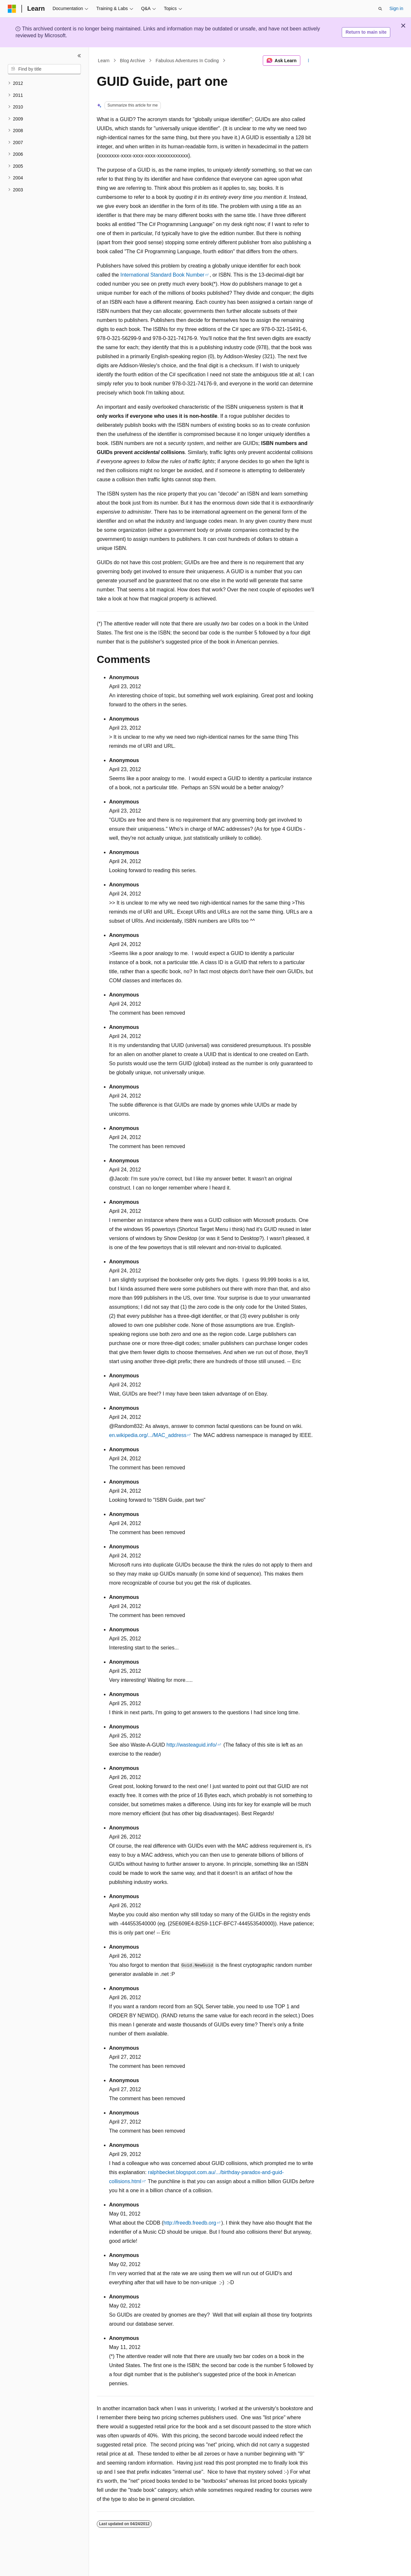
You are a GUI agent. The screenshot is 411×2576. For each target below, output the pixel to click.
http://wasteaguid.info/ (191, 1745)
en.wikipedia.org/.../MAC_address (147, 1435)
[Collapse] (79, 56)
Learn (104, 60)
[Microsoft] (12, 9)
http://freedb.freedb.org (189, 2223)
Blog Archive (132, 60)
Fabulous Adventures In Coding (187, 60)
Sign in (396, 8)
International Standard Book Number (162, 275)
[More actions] (308, 60)
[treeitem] (44, 83)
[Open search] (380, 9)
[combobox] (44, 69)
